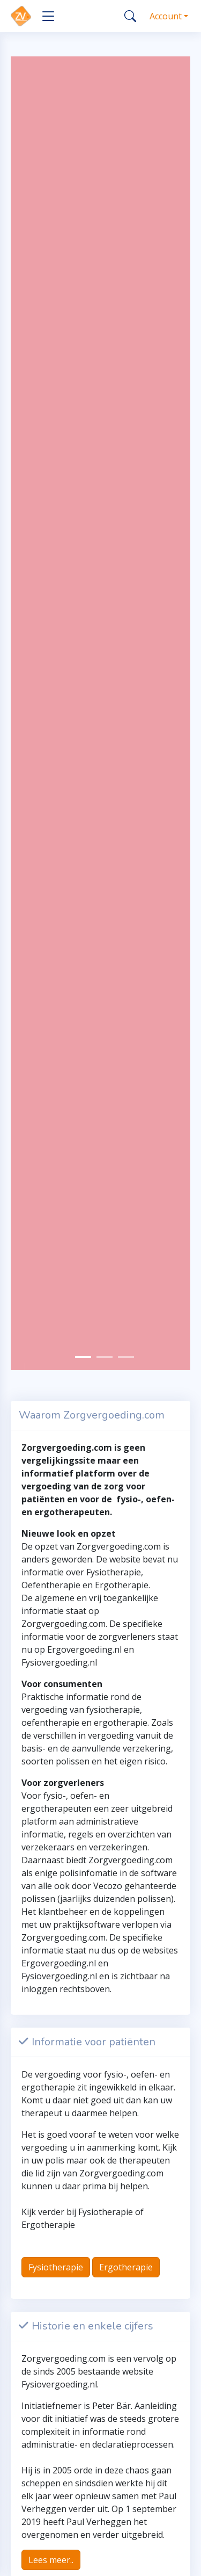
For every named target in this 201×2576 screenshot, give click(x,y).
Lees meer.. (50, 2560)
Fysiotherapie (55, 2267)
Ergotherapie (126, 2267)
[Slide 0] (83, 1357)
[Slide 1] (104, 1357)
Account (166, 16)
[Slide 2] (126, 1357)
